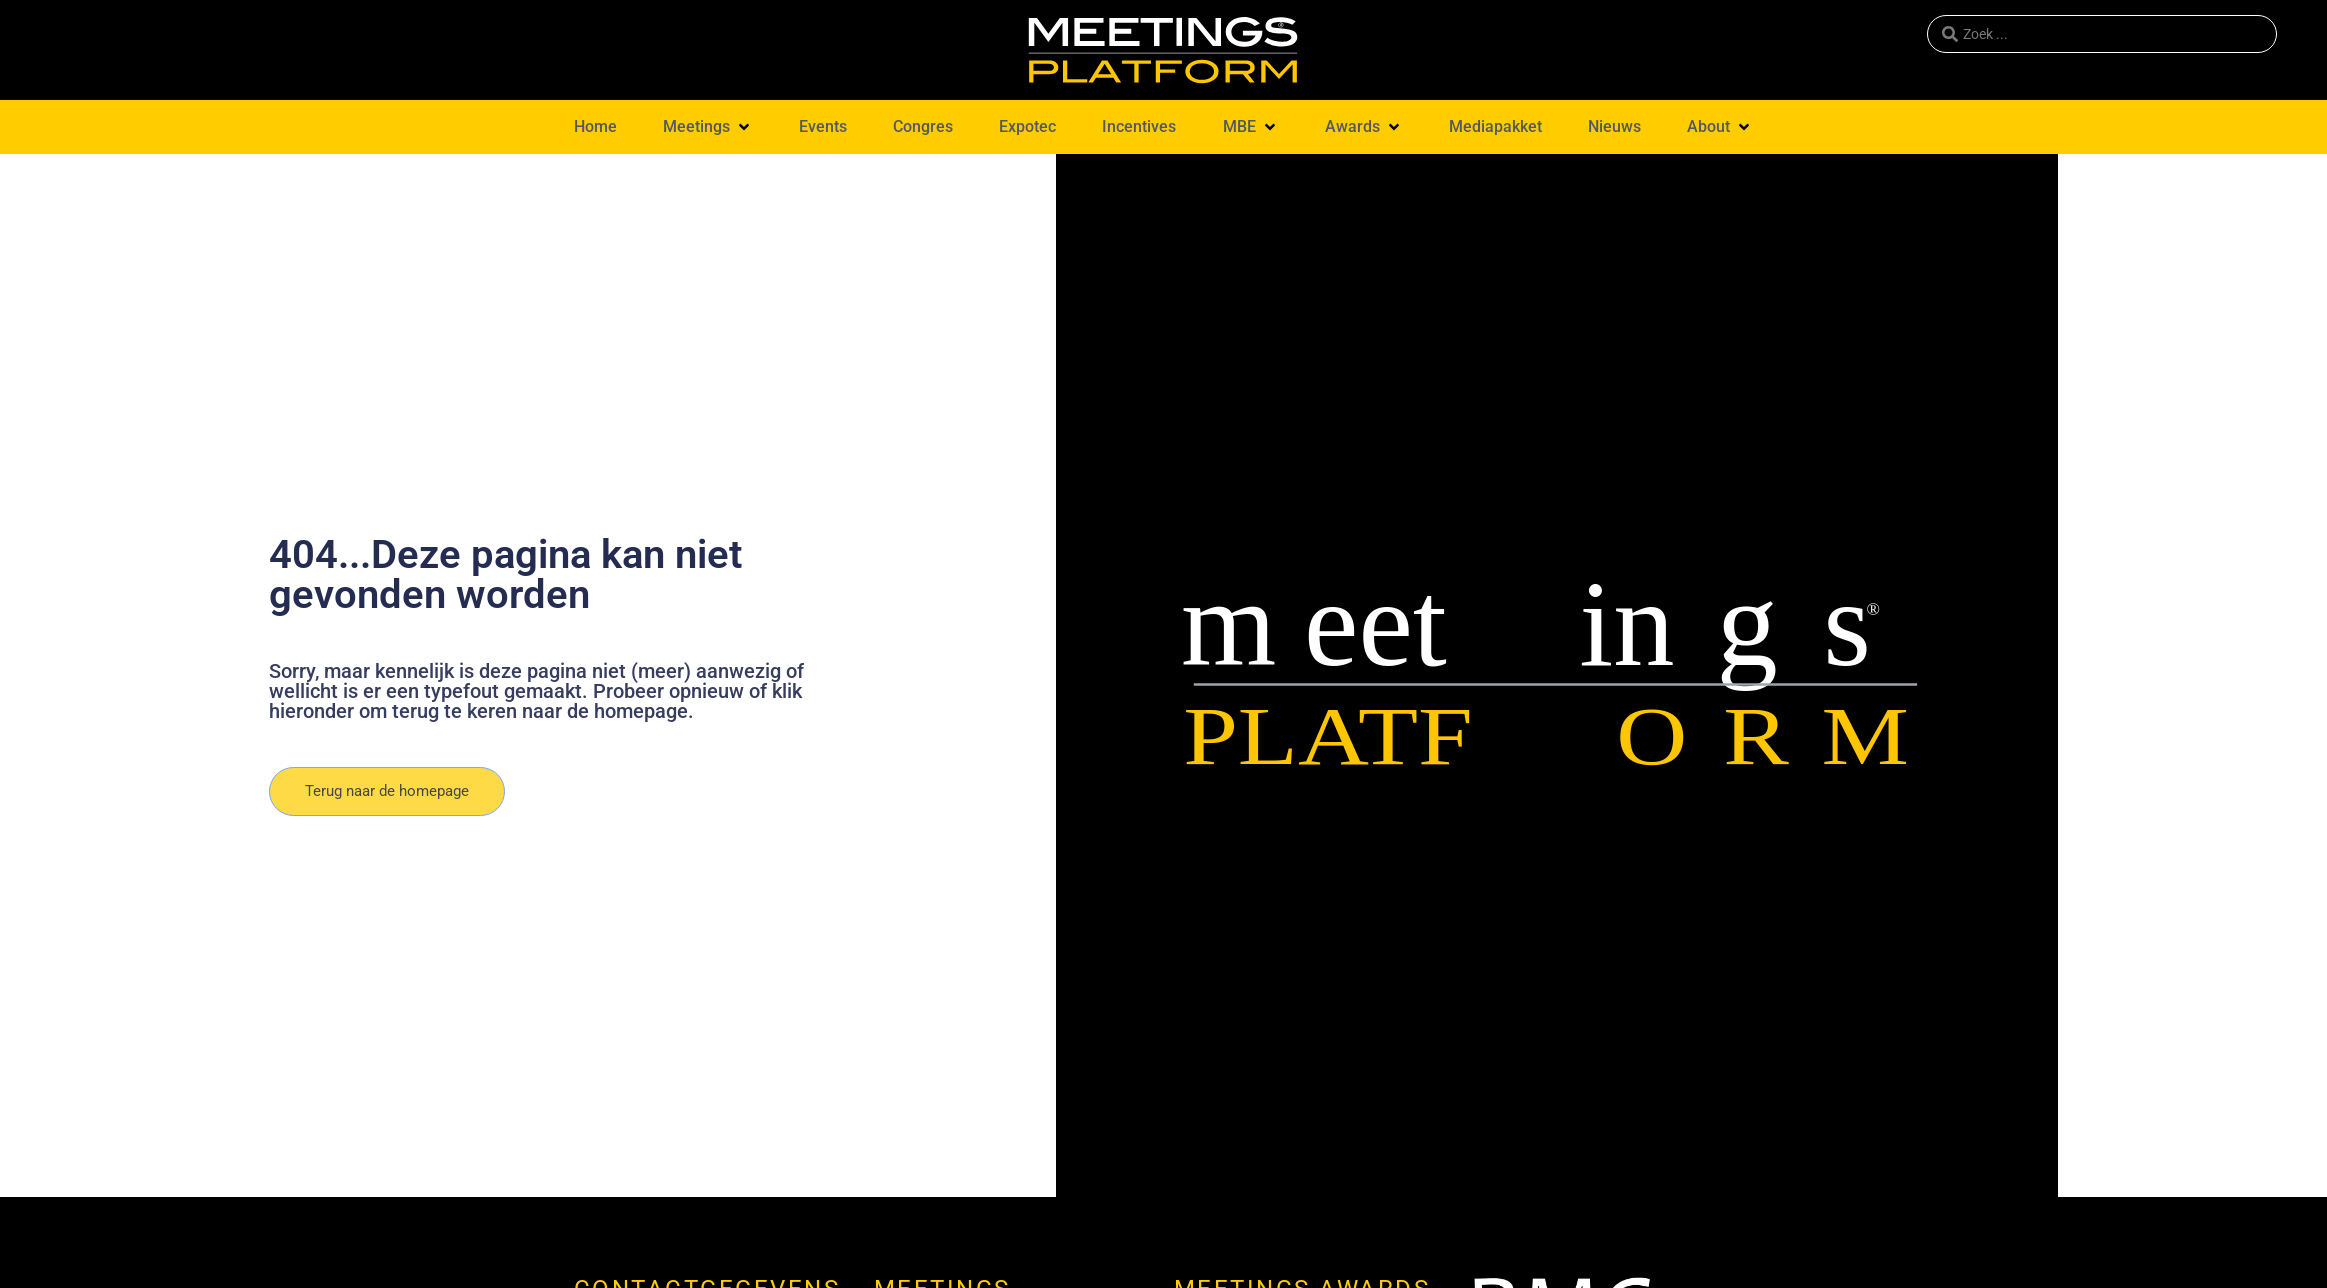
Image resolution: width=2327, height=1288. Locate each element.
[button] (708, 127)
